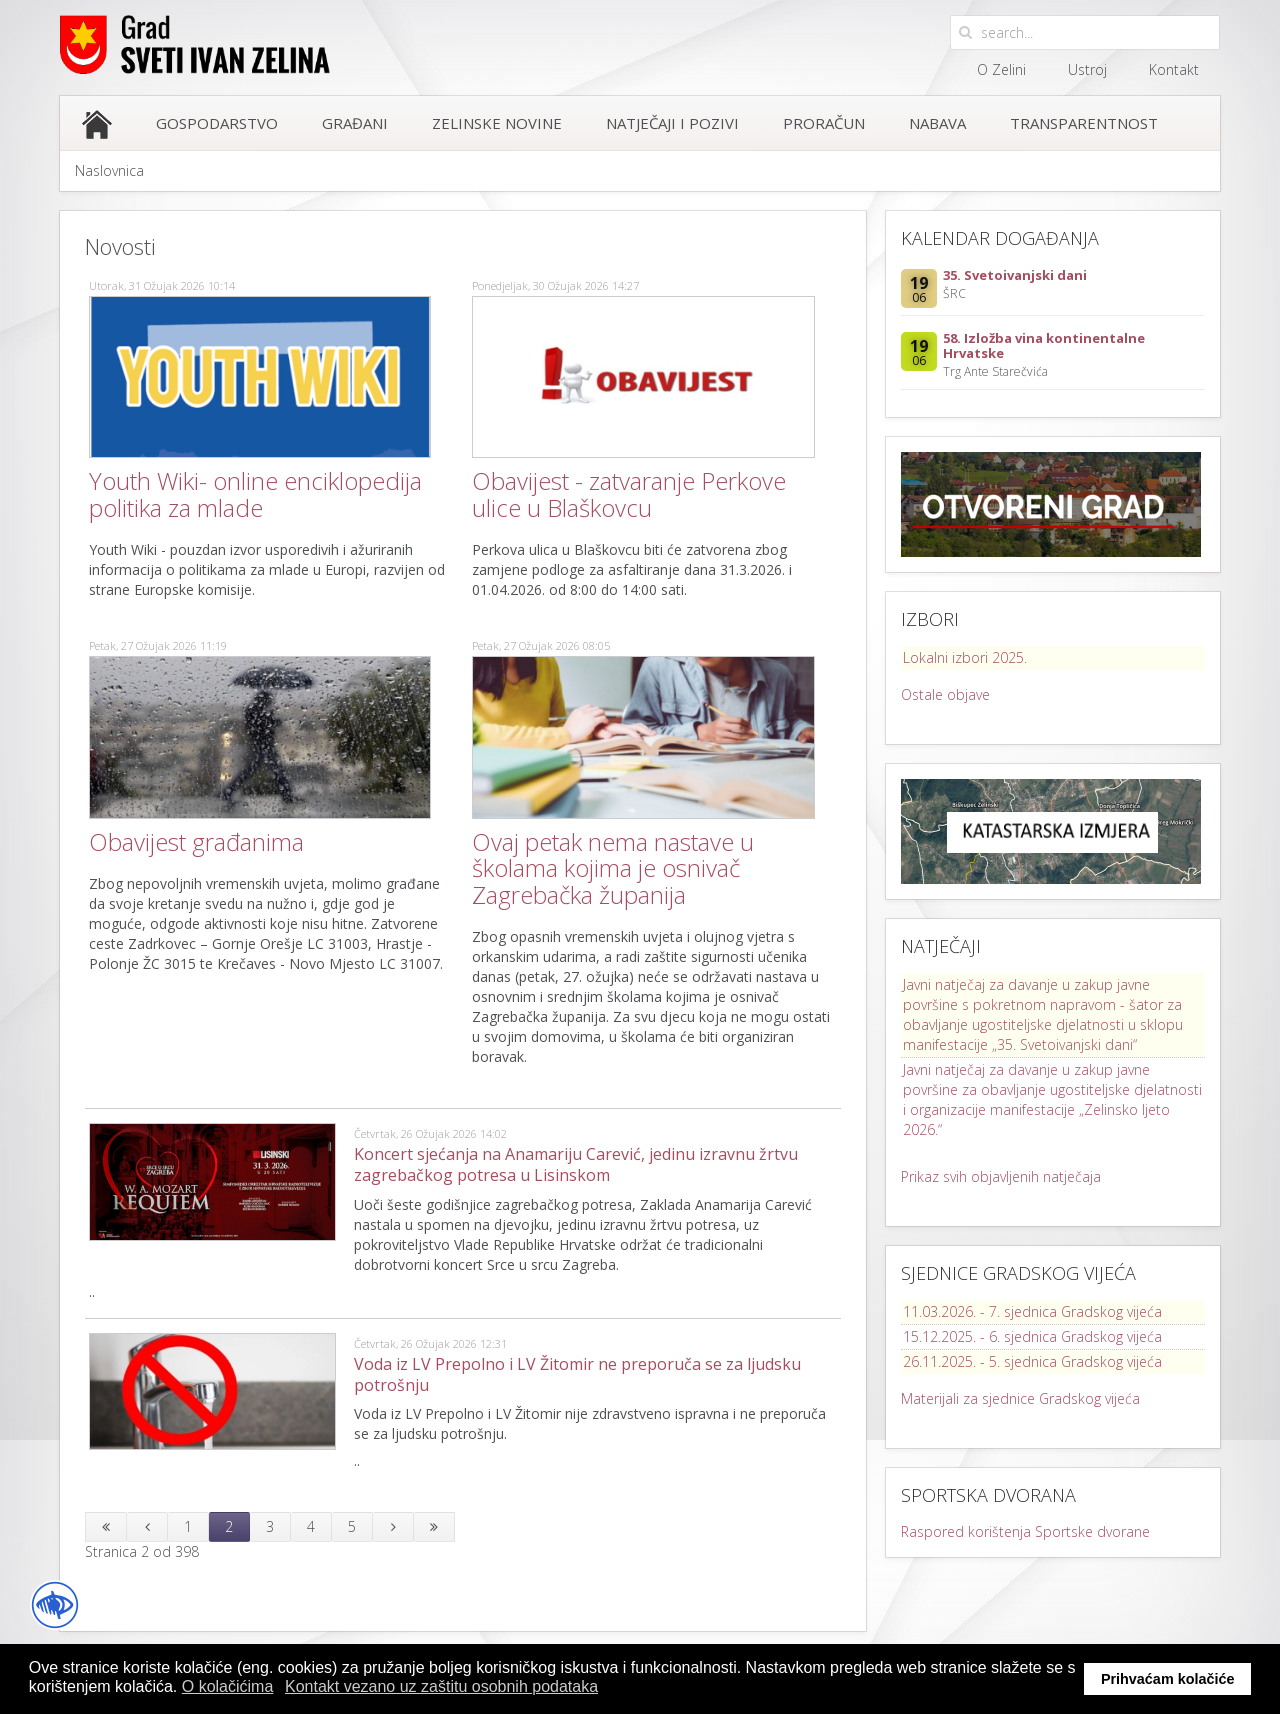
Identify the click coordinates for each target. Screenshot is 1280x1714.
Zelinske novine (497, 123)
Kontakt (1174, 69)
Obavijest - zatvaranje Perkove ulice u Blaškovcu (629, 493)
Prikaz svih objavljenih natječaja (1001, 1176)
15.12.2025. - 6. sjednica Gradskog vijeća (1032, 1336)
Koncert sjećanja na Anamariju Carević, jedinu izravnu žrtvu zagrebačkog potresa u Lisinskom (576, 1164)
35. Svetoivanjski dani (1015, 275)
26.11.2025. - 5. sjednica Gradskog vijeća (1032, 1361)
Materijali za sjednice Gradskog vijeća (1020, 1398)
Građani (355, 123)
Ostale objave (945, 694)
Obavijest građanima (196, 841)
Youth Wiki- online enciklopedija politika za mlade (255, 493)
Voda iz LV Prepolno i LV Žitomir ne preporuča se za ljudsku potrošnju (577, 1374)
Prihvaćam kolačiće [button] (1168, 1679)
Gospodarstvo (217, 123)
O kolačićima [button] (228, 1686)
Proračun (824, 123)
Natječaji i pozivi (672, 123)
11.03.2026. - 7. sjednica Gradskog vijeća (1032, 1311)
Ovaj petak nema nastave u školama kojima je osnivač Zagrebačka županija (613, 868)
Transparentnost (1084, 123)
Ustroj (1087, 69)
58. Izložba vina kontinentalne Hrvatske (1044, 345)
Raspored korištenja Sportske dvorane (1025, 1531)
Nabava (937, 123)
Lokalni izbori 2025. (965, 657)
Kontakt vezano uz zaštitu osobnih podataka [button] (441, 1686)
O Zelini (1001, 69)
